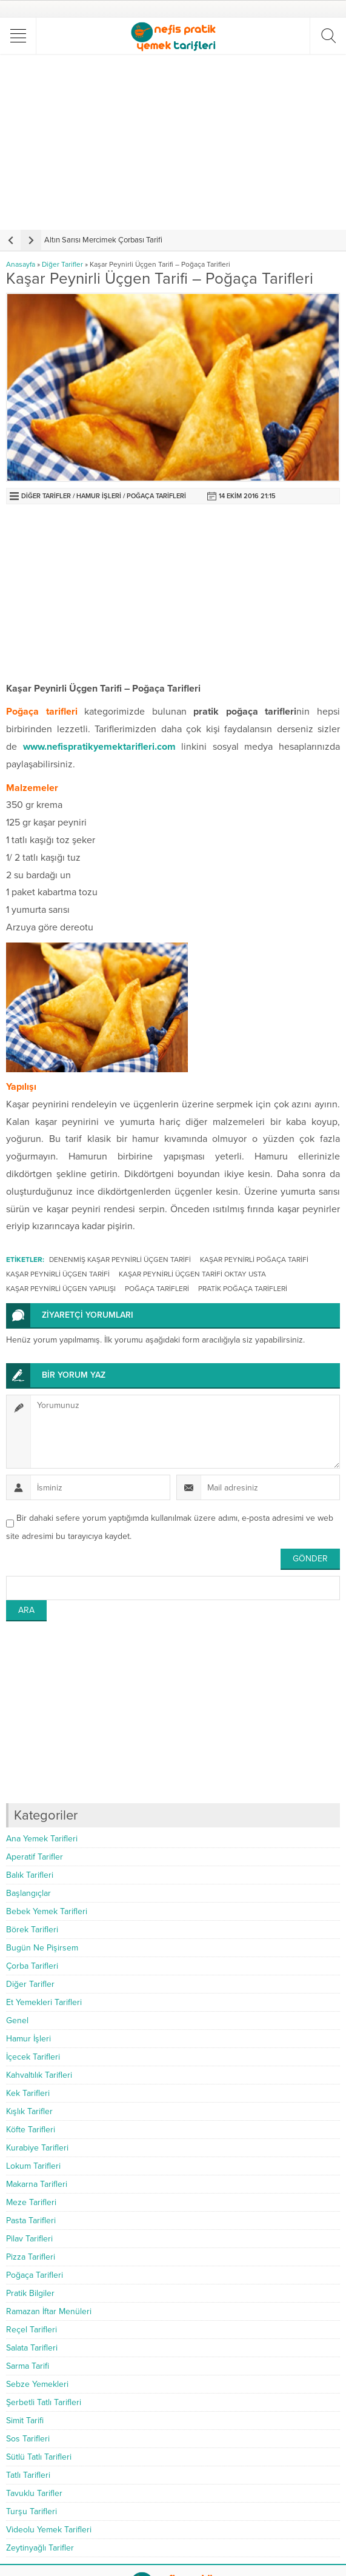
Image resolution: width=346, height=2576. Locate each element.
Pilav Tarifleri (29, 2239)
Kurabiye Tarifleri (37, 2148)
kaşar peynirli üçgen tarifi (58, 1274)
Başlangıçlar (28, 1893)
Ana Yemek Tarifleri (42, 1839)
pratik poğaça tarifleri (242, 1288)
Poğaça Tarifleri (156, 496)
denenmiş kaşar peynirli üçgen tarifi (120, 1259)
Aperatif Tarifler (34, 1857)
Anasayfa (20, 264)
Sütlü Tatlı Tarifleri (39, 2457)
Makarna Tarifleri (36, 2184)
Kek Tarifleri (28, 2093)
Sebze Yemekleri (37, 2384)
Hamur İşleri (98, 496)
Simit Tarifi (25, 2420)
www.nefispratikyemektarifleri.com (99, 747)
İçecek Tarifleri (33, 2057)
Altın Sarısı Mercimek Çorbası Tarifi (103, 240)
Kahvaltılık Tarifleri (39, 2075)
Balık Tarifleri (29, 1875)
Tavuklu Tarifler (34, 2493)
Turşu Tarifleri (31, 2511)
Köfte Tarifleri (30, 2129)
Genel (17, 2020)
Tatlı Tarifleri (28, 2475)
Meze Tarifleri (31, 2202)
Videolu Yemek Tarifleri (48, 2529)
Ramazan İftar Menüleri (48, 2311)
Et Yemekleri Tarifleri (44, 2002)
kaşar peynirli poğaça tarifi (254, 1259)
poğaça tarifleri (157, 1288)
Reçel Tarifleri (31, 2329)
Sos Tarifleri (28, 2439)
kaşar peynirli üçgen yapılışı (61, 1288)
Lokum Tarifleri (33, 2166)
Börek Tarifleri (32, 1929)
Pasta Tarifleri (31, 2220)
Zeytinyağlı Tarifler (40, 2548)
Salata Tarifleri (32, 2348)
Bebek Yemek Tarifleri (46, 1911)
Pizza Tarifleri (30, 2257)
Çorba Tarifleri (32, 1966)
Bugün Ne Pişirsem (42, 1948)
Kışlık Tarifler (29, 2111)
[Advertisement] (174, 142)
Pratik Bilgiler (30, 2293)
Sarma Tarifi (27, 2366)
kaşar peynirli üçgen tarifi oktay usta (192, 1274)
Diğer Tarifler (62, 264)
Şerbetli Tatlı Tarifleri (43, 2402)
